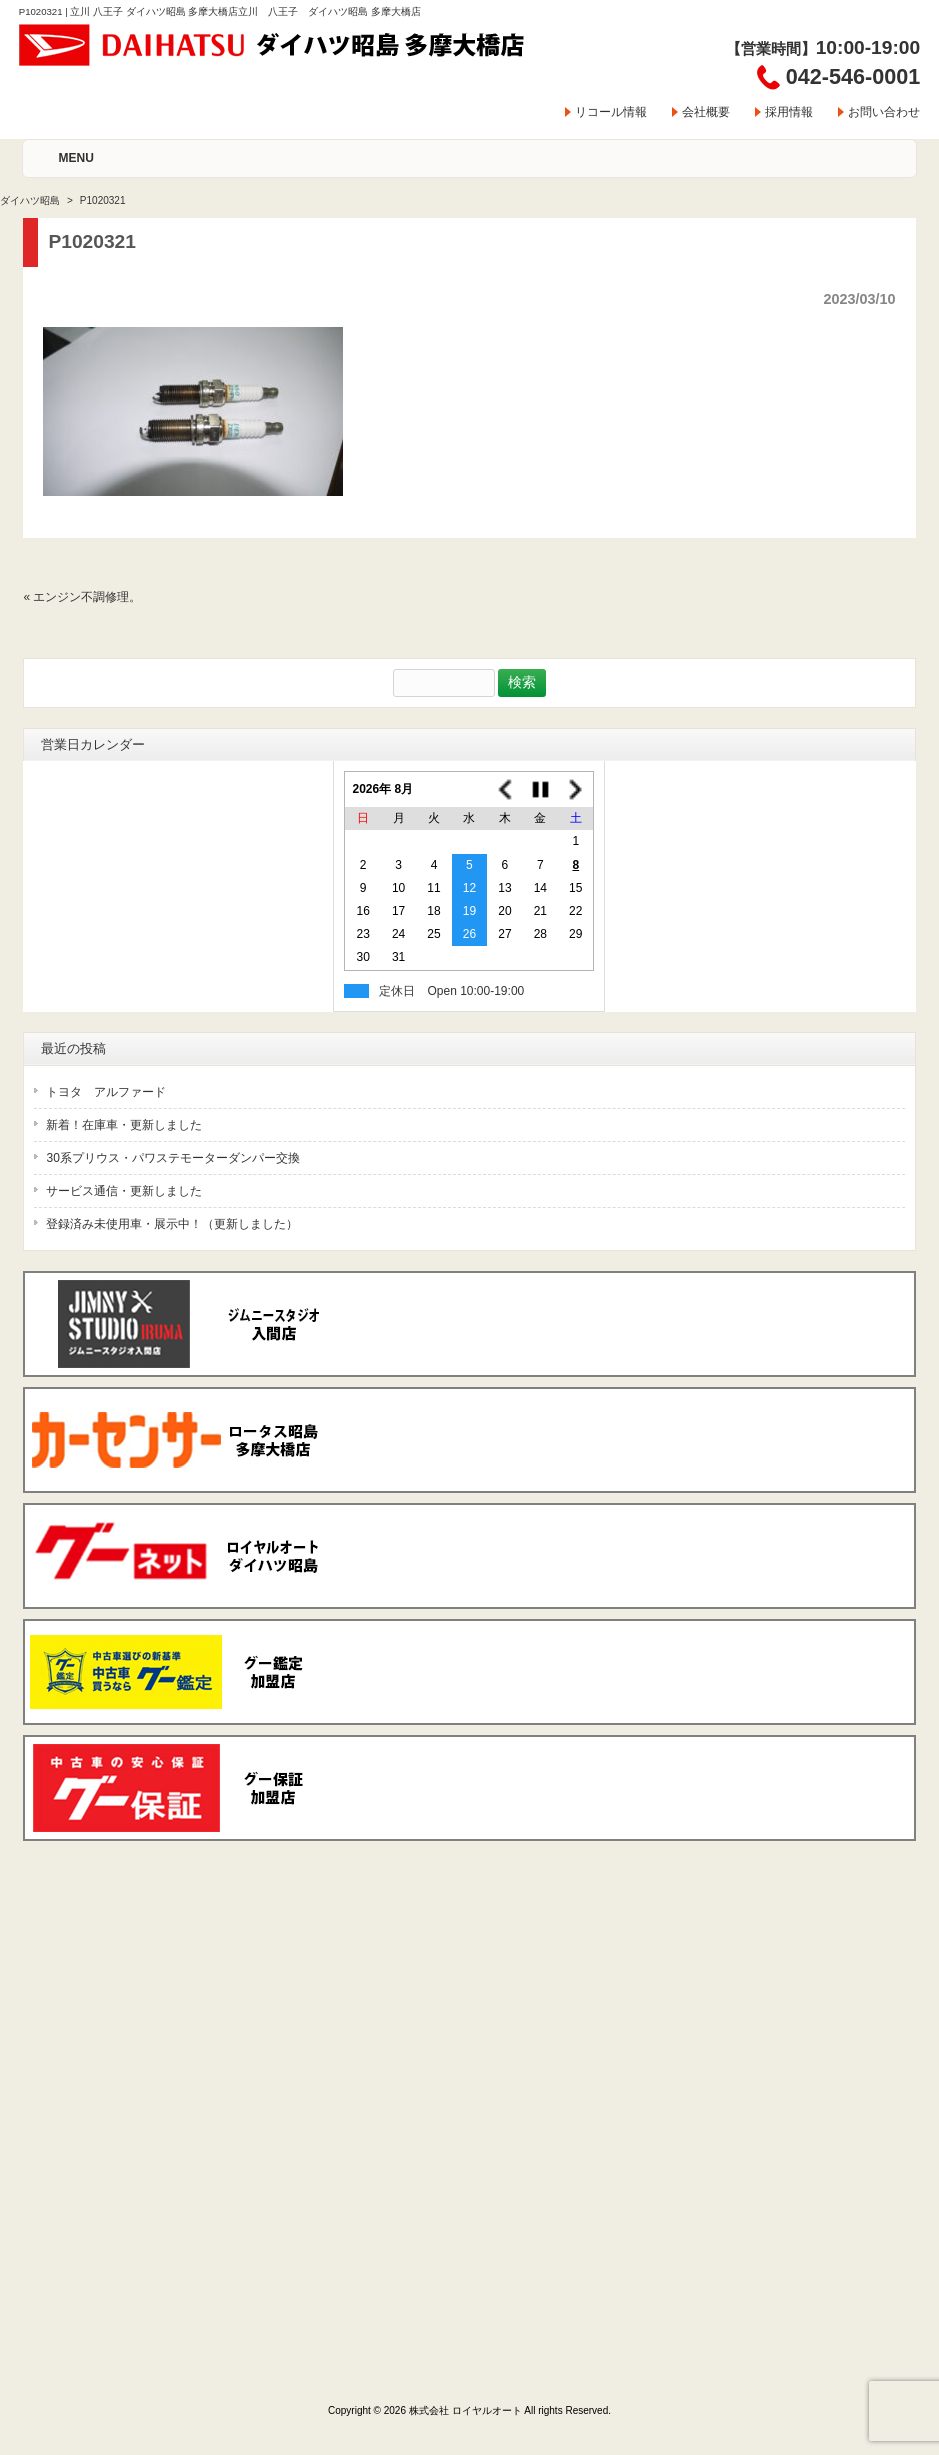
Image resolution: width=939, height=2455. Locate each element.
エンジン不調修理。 (87, 597)
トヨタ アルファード (106, 1092)
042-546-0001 (853, 76)
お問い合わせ (884, 112)
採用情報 (789, 112)
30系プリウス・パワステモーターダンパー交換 (172, 1158)
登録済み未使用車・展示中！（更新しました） (172, 1224)
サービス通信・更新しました (124, 1191)
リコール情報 (611, 112)
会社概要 (706, 112)
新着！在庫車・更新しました (124, 1125)
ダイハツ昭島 (30, 200)
